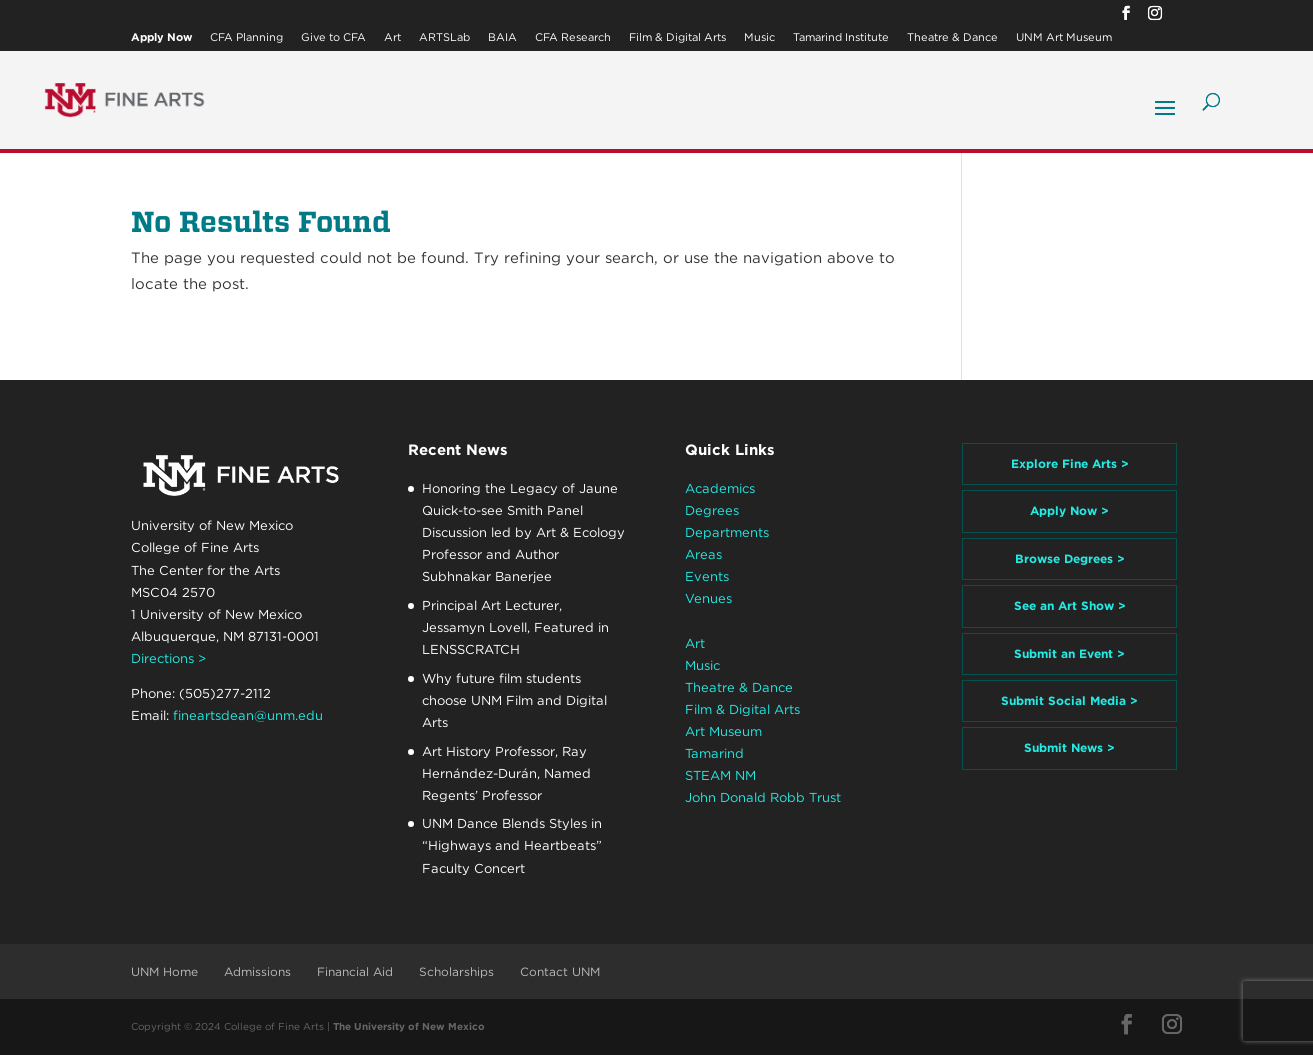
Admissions (257, 971)
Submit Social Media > (1069, 700)
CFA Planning (246, 38)
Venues (708, 598)
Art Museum (723, 731)
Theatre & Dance (952, 38)
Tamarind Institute (841, 38)
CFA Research (573, 38)
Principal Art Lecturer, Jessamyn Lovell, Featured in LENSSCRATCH (515, 627)
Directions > (168, 658)
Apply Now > (1069, 510)
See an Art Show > (1070, 605)
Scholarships (456, 971)
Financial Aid (355, 971)
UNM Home (164, 971)
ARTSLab (444, 38)
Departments (727, 532)
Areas (703, 554)
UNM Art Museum (1064, 38)
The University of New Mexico (409, 1026)
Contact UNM (560, 971)
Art (392, 38)
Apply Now (161, 38)
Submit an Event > (1069, 653)
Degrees (712, 510)
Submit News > (1069, 747)
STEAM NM (720, 775)
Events (707, 576)
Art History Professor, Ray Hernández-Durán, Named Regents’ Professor (506, 773)
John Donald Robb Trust (763, 797)
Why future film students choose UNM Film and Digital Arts (514, 700)
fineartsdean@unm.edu (248, 715)
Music (759, 38)
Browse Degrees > (1070, 558)
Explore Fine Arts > (1070, 463)
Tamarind (714, 753)
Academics (720, 488)
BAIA (502, 38)
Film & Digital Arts (677, 38)
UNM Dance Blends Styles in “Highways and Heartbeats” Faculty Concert (512, 845)
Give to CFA (333, 38)
